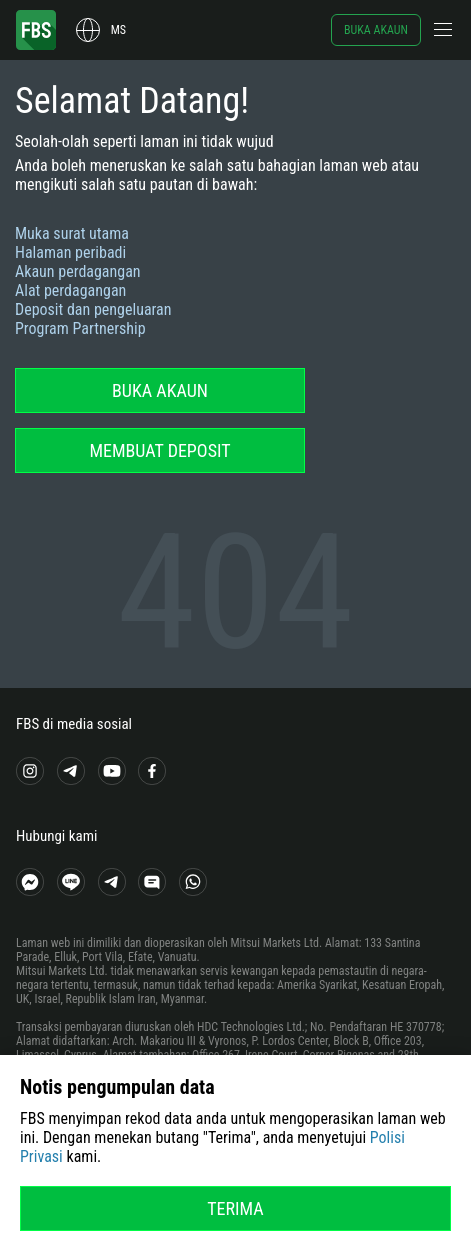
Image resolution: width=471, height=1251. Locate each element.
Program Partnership (80, 328)
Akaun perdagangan (78, 271)
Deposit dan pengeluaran (93, 309)
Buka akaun (376, 30)
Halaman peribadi (70, 252)
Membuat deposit (159, 450)
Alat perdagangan (70, 290)
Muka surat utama (72, 233)
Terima (235, 1208)
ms (118, 30)
